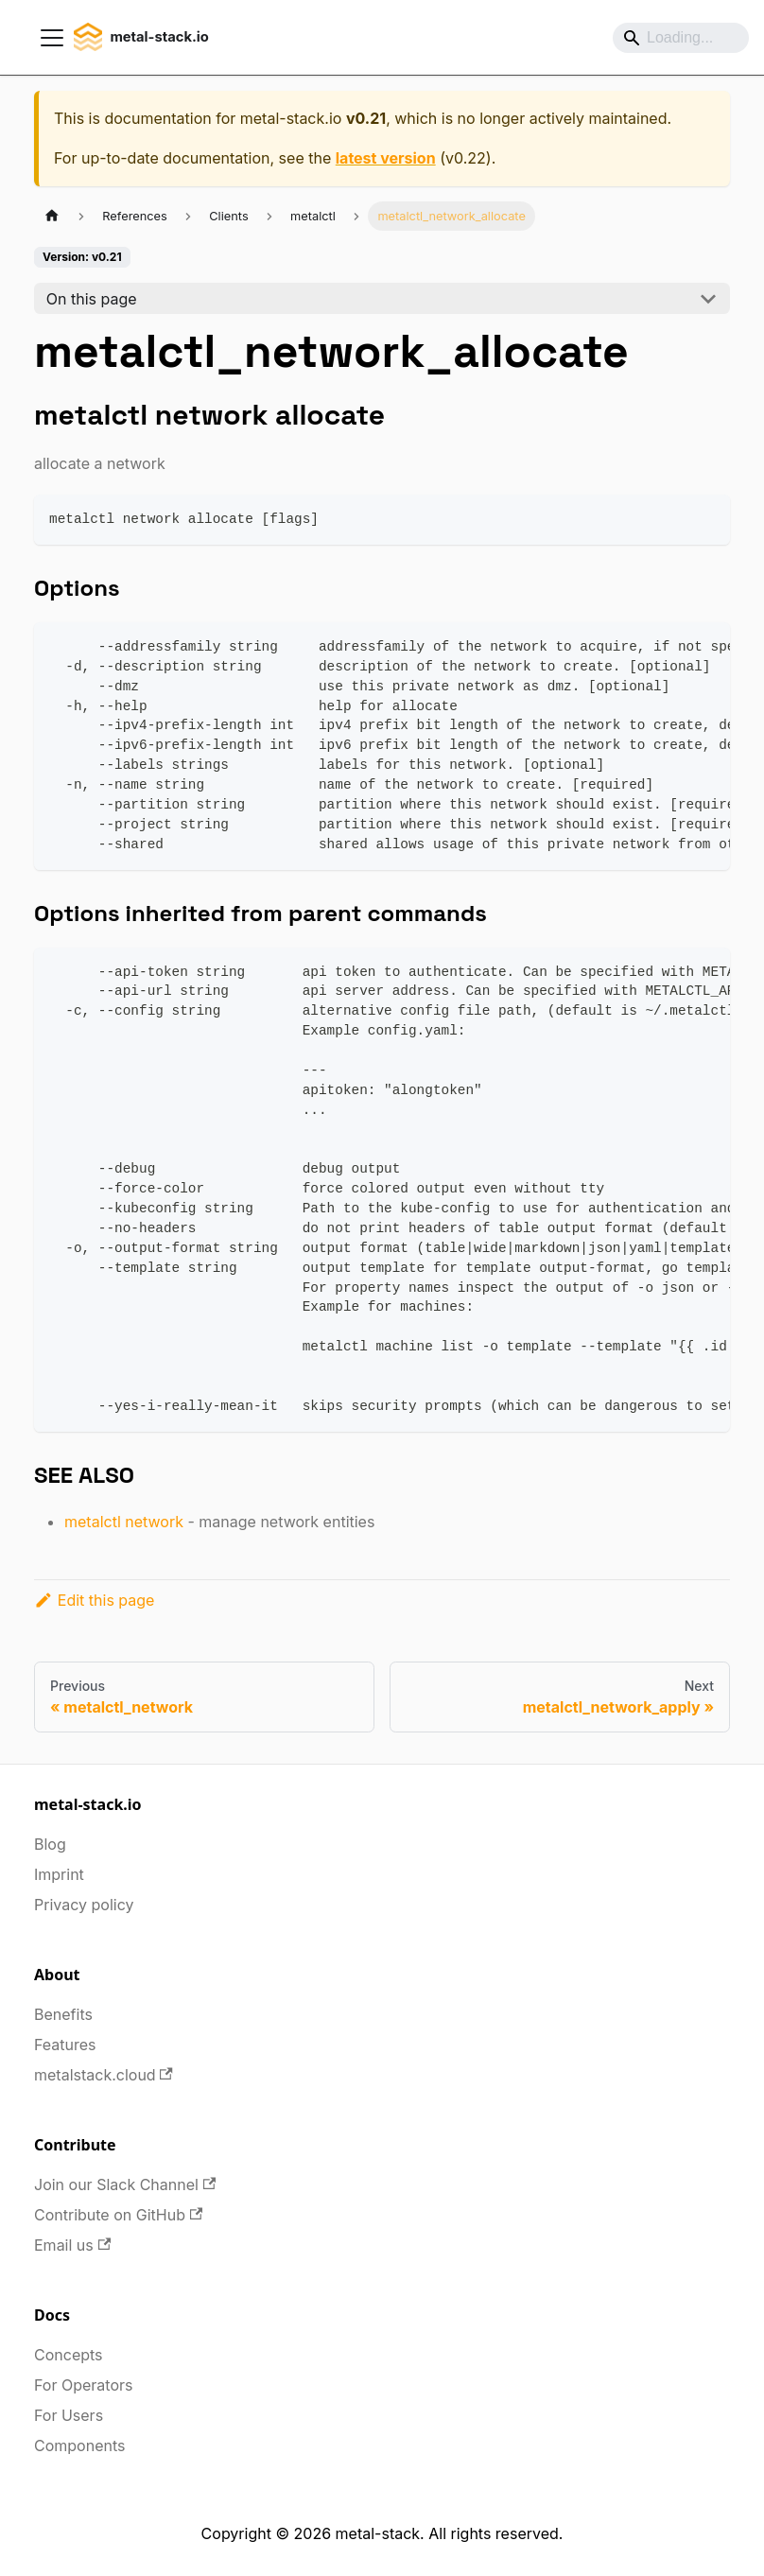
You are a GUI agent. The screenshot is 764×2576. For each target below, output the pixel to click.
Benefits (63, 2014)
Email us (72, 2245)
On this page (91, 298)
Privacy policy (83, 1904)
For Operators (83, 2385)
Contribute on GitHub (118, 2214)
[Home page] (52, 216)
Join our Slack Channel (125, 2184)
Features (65, 2044)
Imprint (59, 1874)
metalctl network (123, 1521)
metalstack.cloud (103, 2074)
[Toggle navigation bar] (52, 38)
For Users (68, 2415)
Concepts (68, 2354)
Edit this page (94, 1600)
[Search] (681, 38)
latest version (386, 157)
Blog (50, 1844)
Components (79, 2445)
